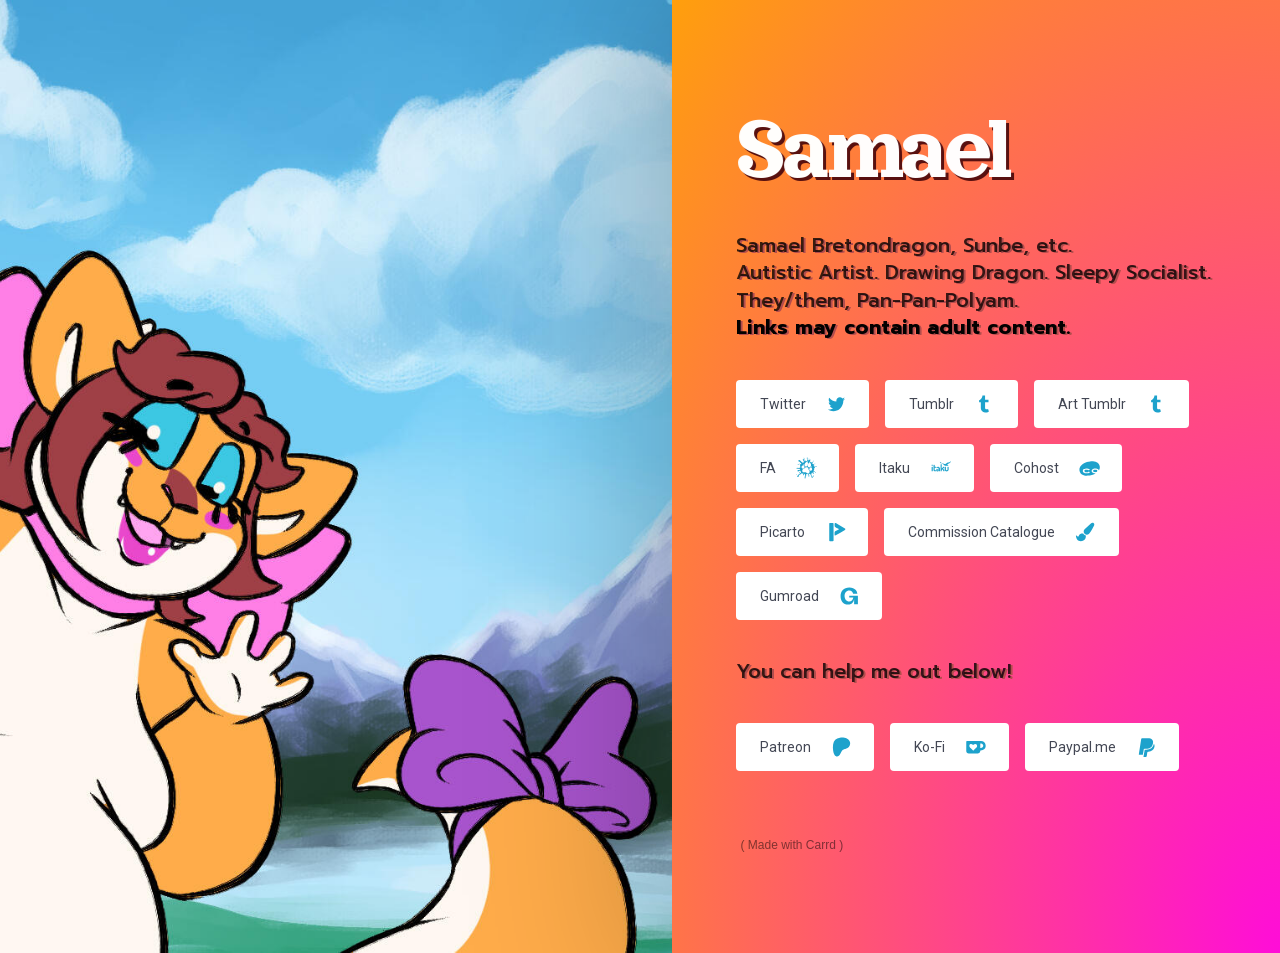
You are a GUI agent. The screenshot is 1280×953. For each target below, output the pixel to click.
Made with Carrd (792, 845)
